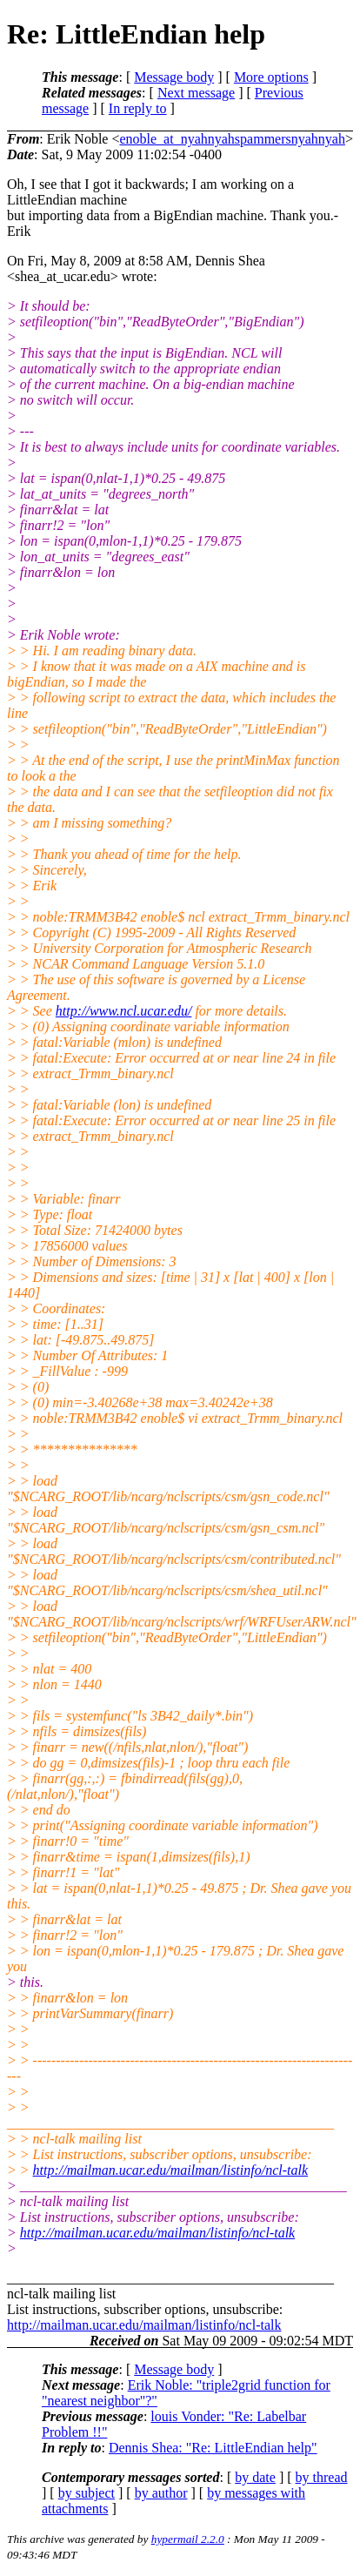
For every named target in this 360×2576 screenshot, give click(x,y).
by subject (86, 2492)
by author (161, 2492)
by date (255, 2477)
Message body (174, 77)
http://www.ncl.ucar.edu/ (124, 1010)
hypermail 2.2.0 (187, 2539)
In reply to (138, 108)
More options (271, 77)
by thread (322, 2477)
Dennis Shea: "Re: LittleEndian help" (213, 2447)
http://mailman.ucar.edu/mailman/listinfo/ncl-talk (170, 2170)
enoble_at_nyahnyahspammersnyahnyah (231, 138)
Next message (196, 92)
